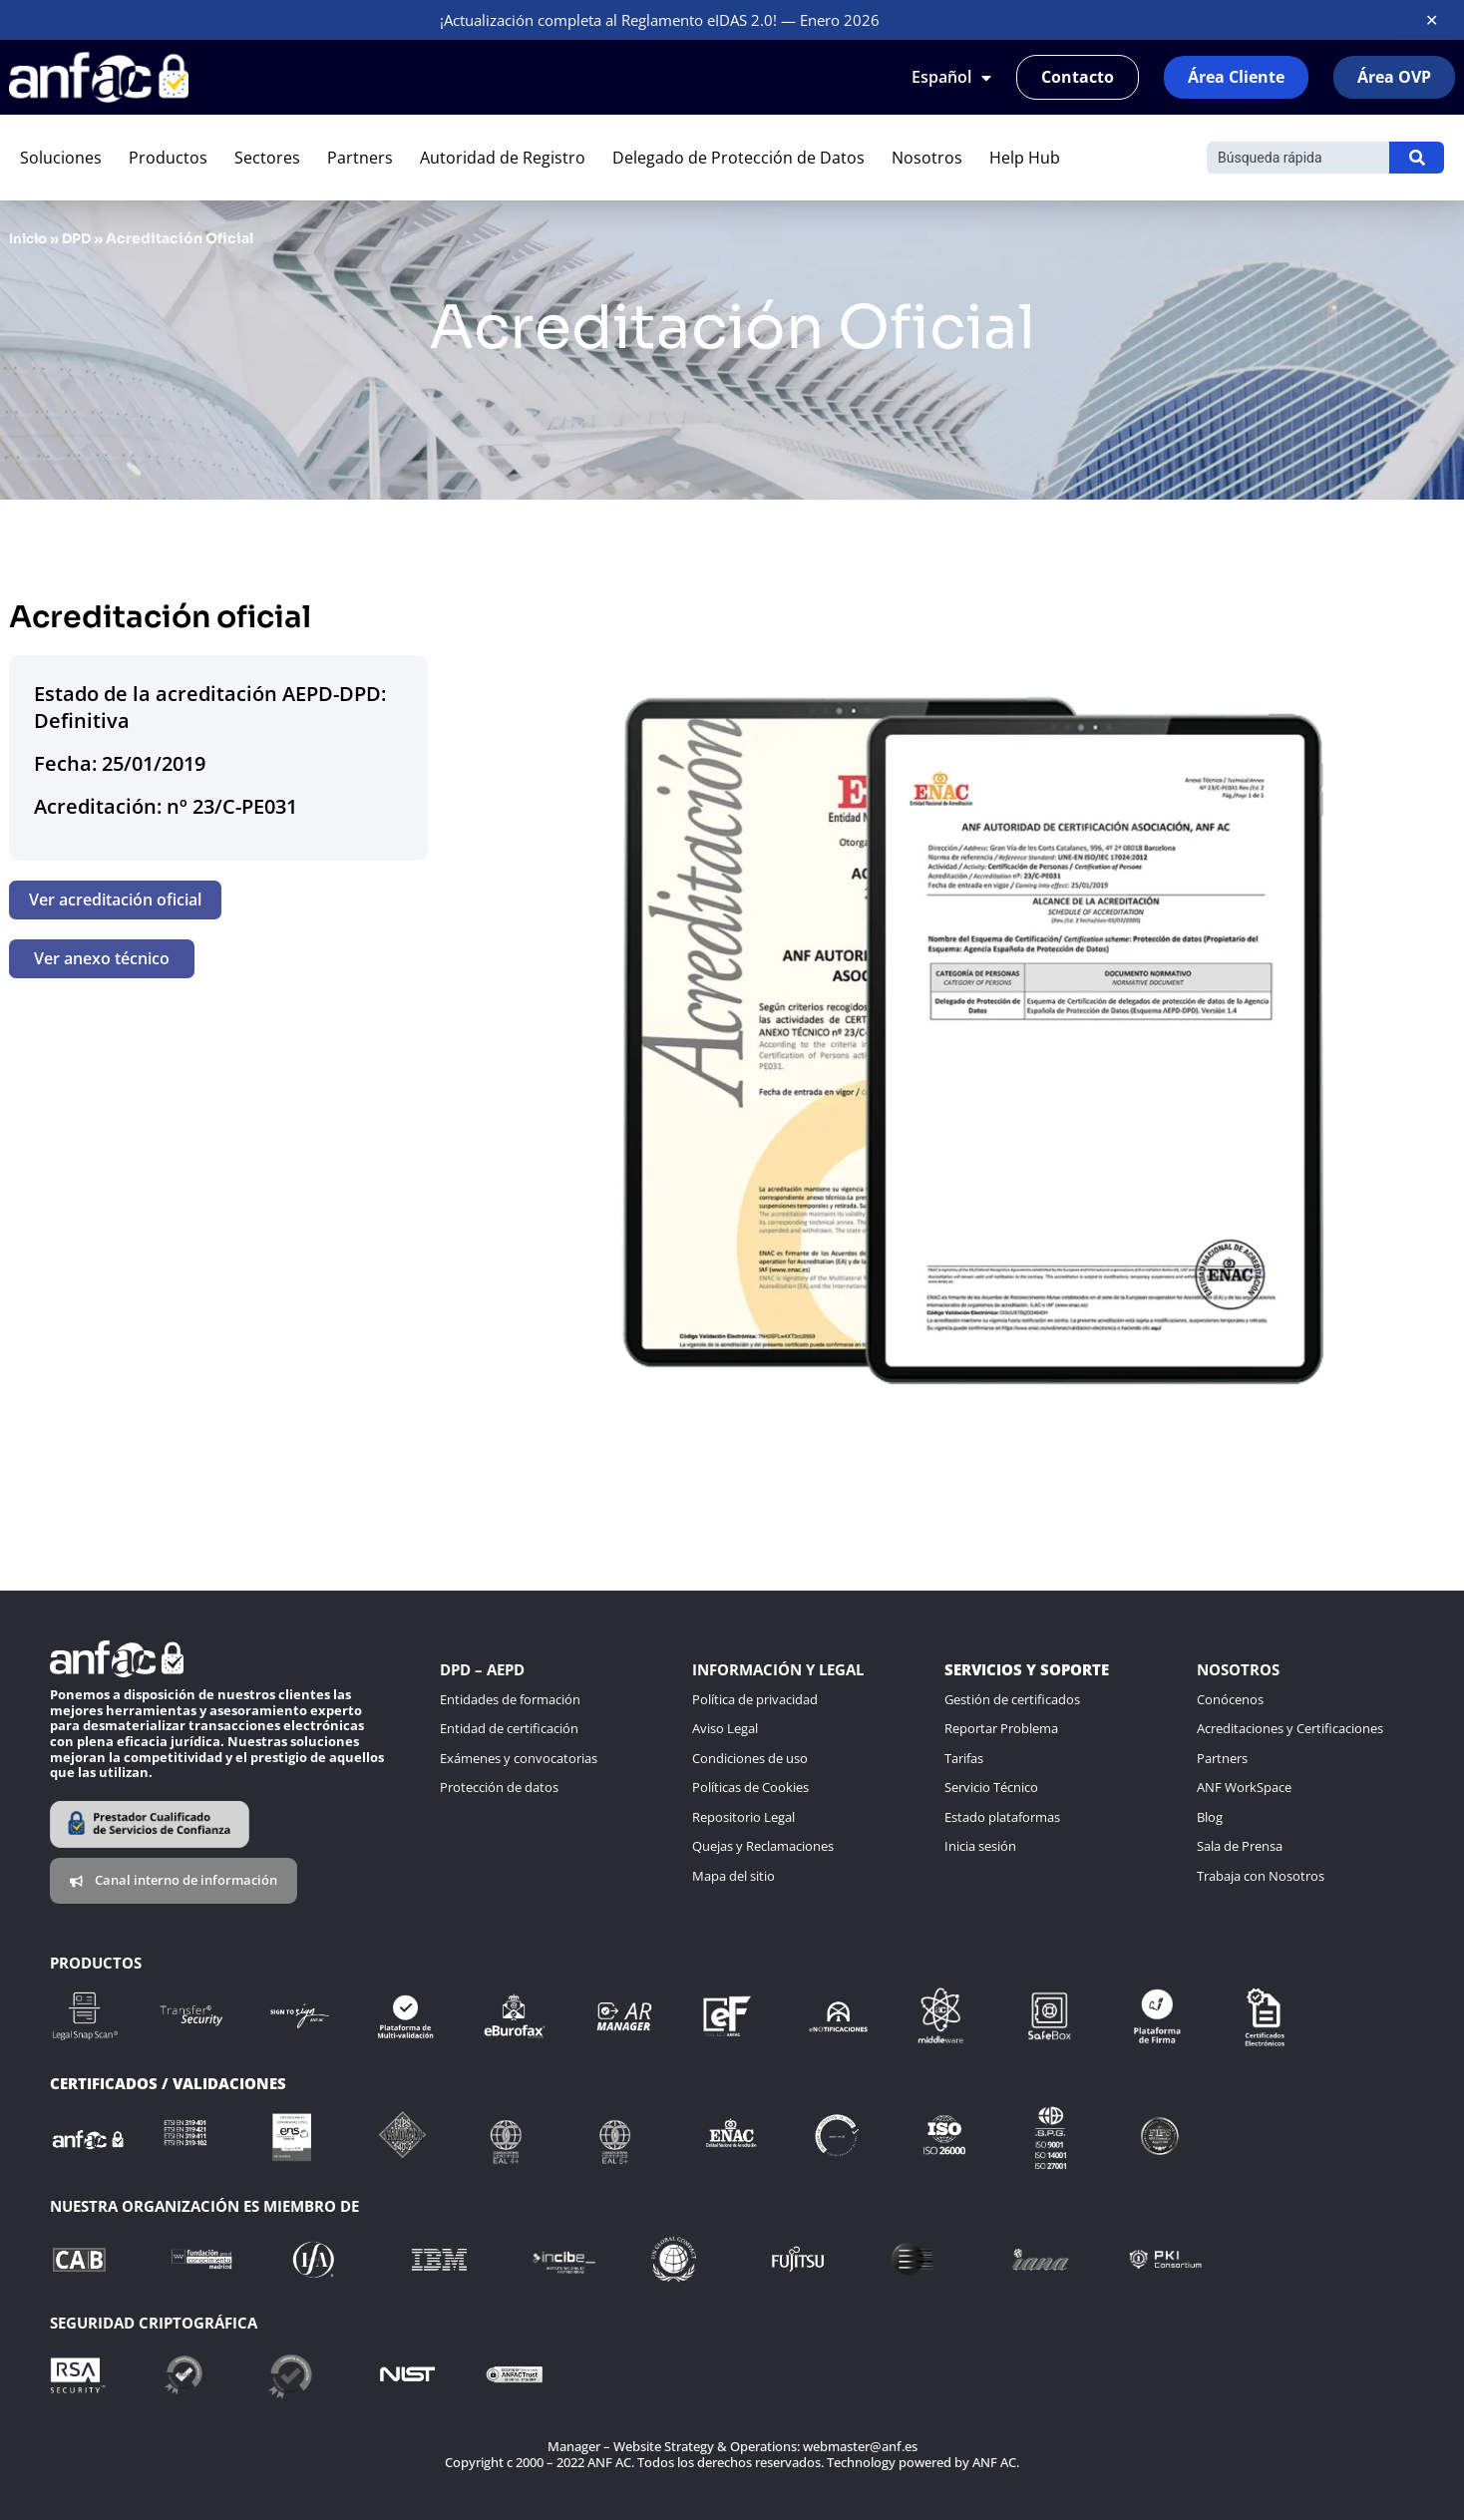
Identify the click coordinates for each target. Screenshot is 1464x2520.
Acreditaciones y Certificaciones (1290, 1728)
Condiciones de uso (750, 1758)
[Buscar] (1298, 158)
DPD (82, 238)
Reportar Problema (1001, 1728)
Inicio (30, 238)
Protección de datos (499, 1787)
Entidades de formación (510, 1699)
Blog (1210, 1817)
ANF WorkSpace (1244, 1787)
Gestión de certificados (1012, 1699)
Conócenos (1230, 1699)
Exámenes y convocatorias (518, 1758)
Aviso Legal (725, 1728)
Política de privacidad (755, 1699)
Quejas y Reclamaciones (763, 1846)
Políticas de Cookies (750, 1787)
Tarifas (963, 1758)
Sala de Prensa (1239, 1846)
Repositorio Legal (743, 1817)
